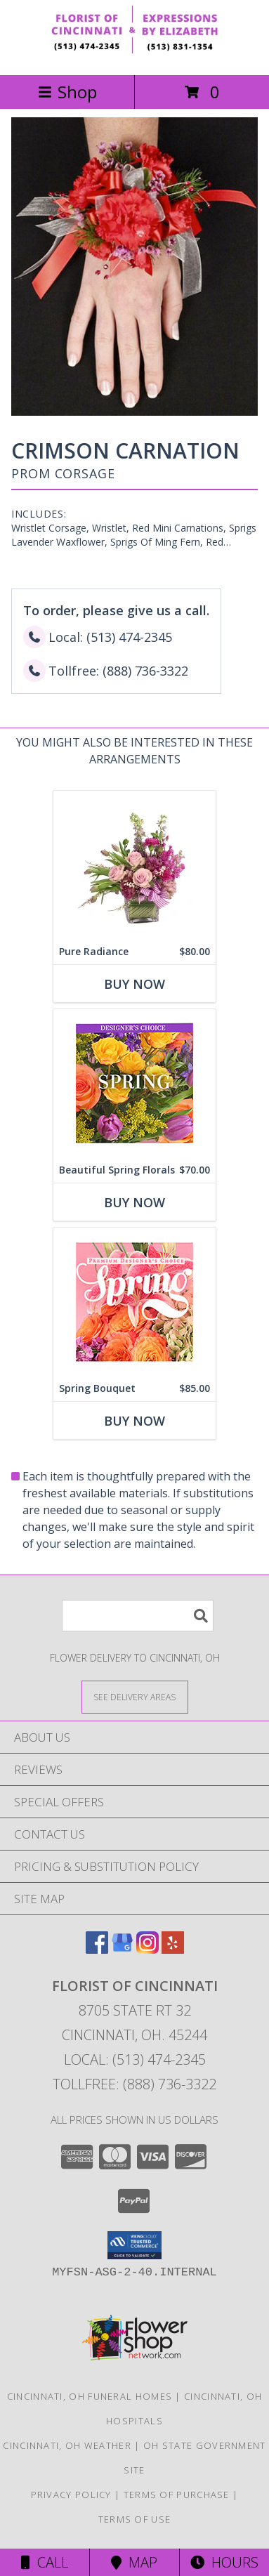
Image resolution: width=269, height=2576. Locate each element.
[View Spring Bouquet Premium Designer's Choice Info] (134, 1302)
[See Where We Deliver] (134, 1696)
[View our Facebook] (97, 1949)
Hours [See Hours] (224, 2562)
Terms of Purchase (177, 2494)
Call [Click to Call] (44, 2562)
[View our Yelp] (173, 1949)
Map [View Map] (134, 2562)
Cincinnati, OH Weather (67, 2445)
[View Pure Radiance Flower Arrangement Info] (134, 865)
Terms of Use (134, 2519)
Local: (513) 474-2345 (135, 2059)
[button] (134, 2245)
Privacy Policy (71, 2494)
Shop (67, 91)
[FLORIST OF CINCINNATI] (135, 54)
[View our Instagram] (147, 1949)
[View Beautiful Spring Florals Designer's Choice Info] (134, 1083)
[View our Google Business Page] (122, 1949)
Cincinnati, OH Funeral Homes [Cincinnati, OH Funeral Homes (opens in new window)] (89, 2396)
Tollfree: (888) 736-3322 (134, 2084)
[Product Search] (138, 1615)
